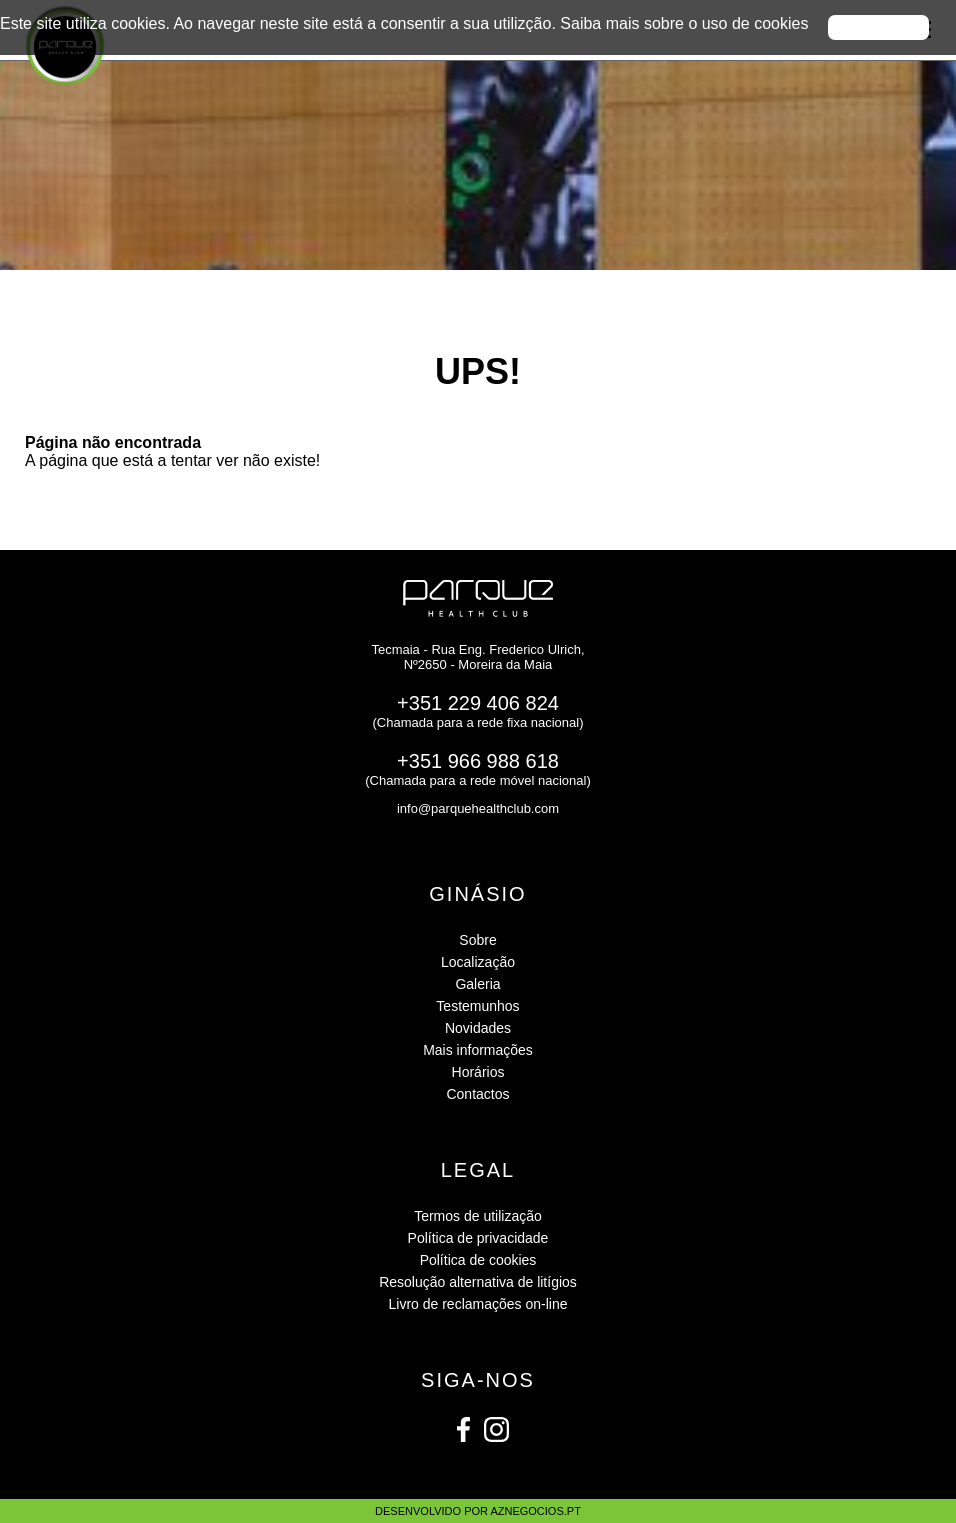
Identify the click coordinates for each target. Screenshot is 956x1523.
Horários (478, 1072)
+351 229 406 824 (478, 703)
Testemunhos (477, 1006)
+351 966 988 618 (478, 761)
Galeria (477, 984)
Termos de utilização (478, 1216)
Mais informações (478, 1050)
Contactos (477, 1094)
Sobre (477, 940)
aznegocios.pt (535, 1511)
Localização (478, 962)
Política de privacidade (478, 1238)
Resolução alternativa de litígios (478, 1282)
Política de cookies (478, 1260)
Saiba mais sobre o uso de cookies (684, 23)
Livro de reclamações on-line (478, 1304)
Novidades (478, 1028)
